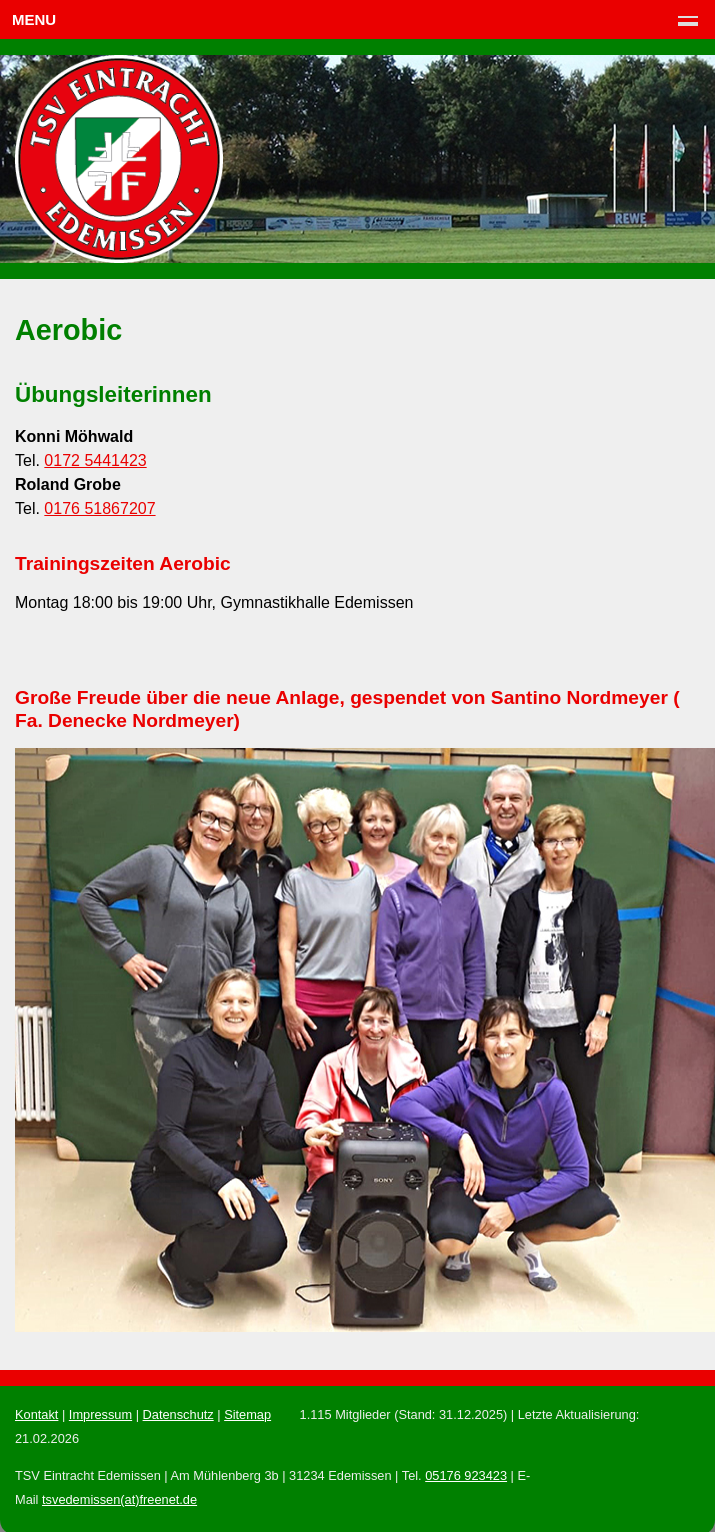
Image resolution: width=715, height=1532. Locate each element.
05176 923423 (466, 1475)
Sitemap (247, 1414)
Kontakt (36, 1414)
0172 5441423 (95, 460)
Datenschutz (178, 1414)
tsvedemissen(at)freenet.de (119, 1499)
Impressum (100, 1414)
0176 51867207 (99, 508)
